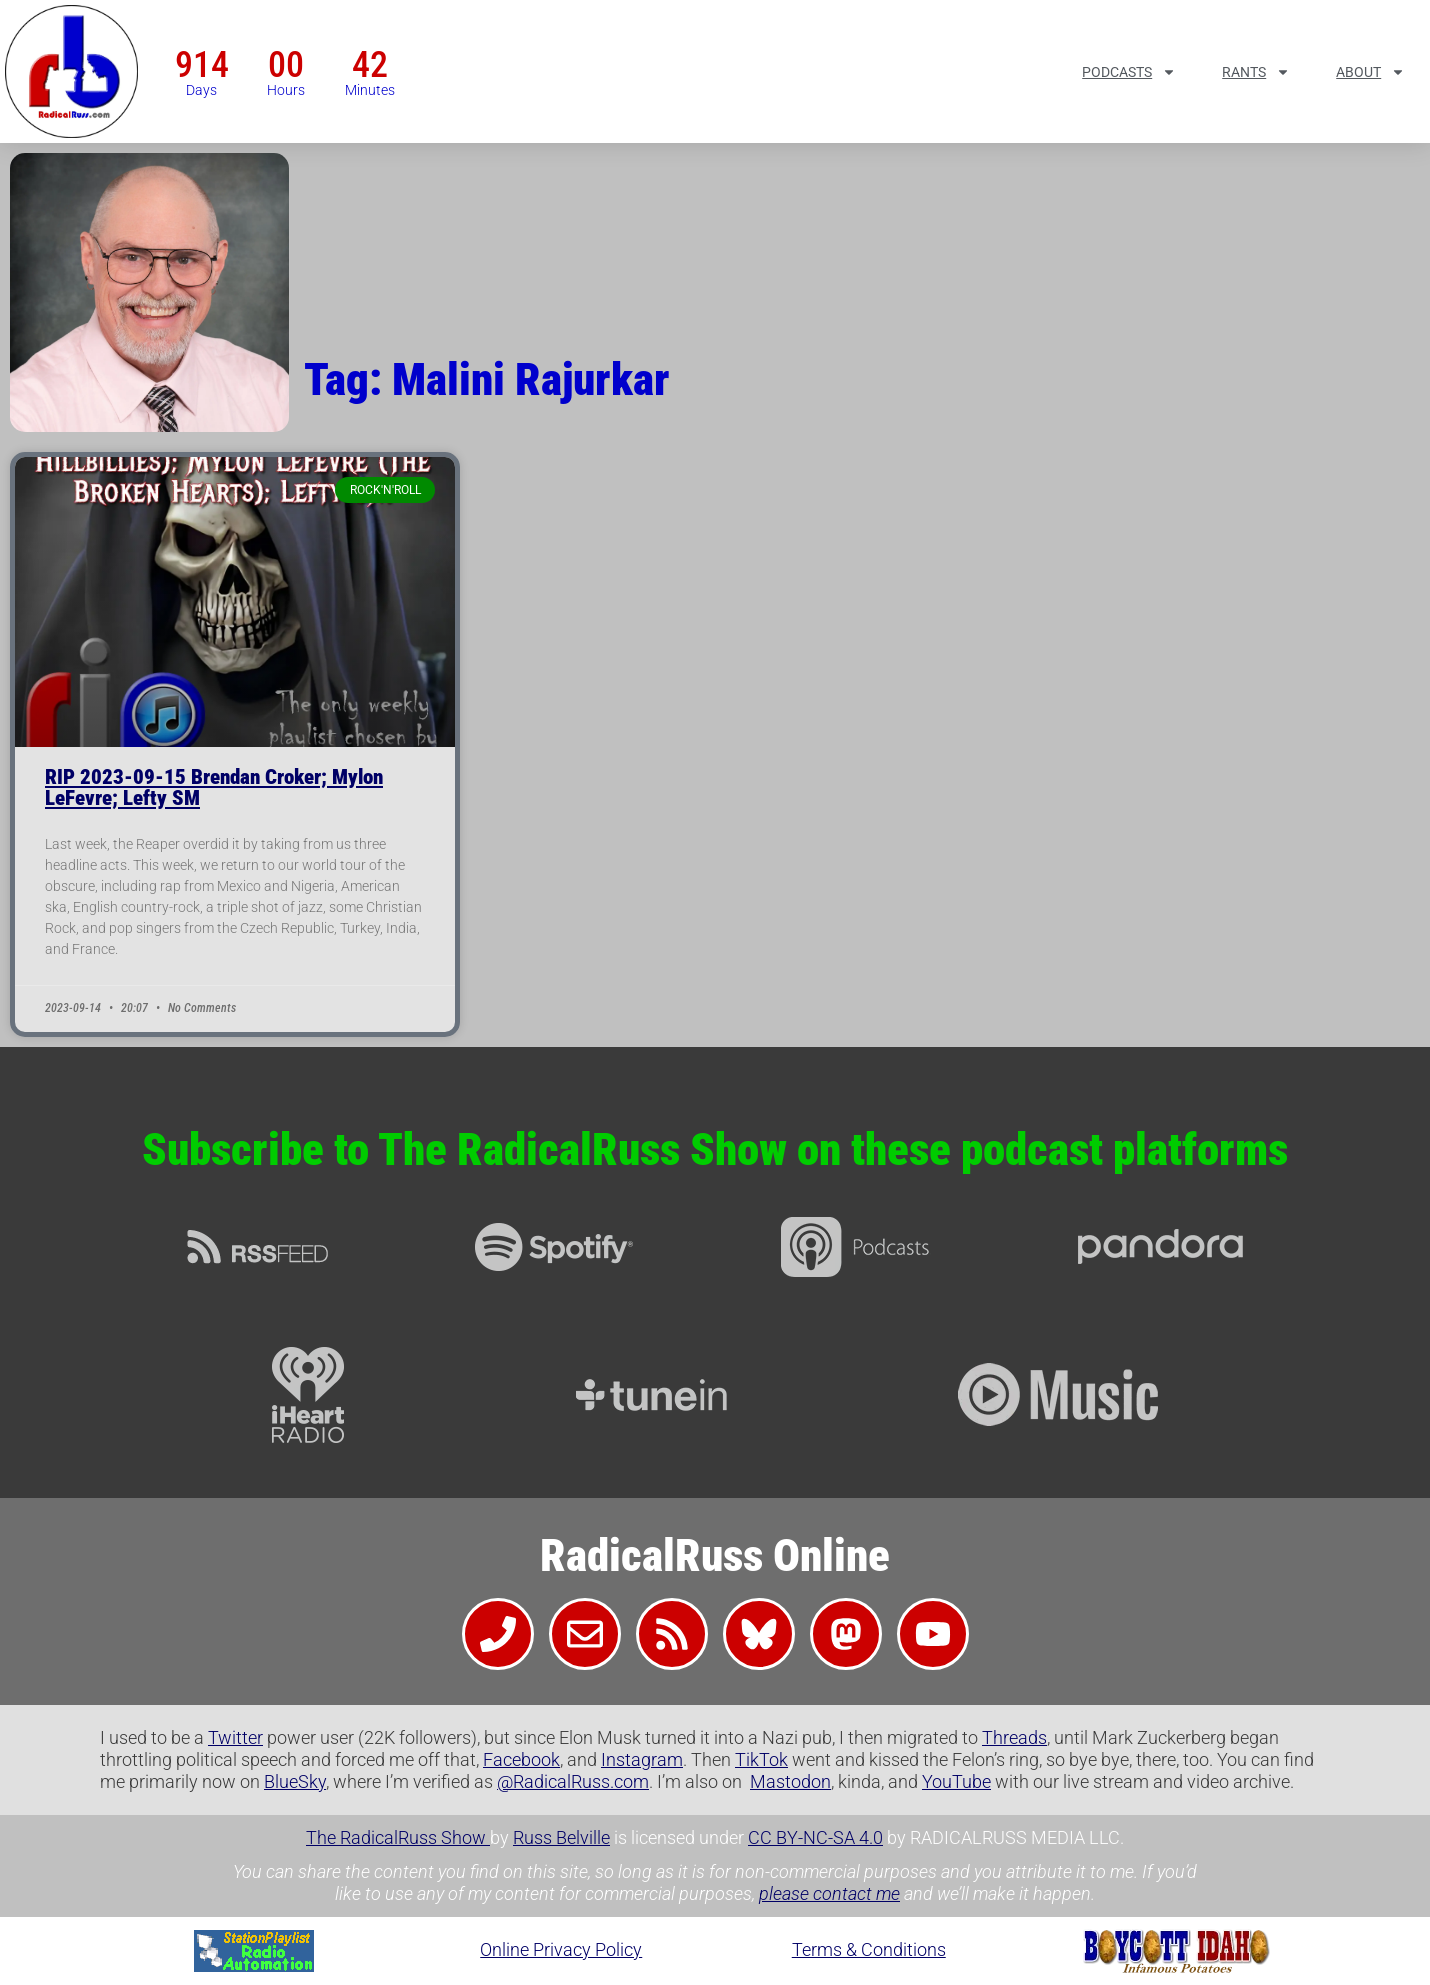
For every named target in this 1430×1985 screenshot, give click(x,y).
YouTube (956, 1781)
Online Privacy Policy (561, 1949)
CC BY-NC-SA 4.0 (815, 1837)
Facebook (521, 1759)
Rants (1256, 72)
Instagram (642, 1759)
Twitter (235, 1737)
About (1370, 72)
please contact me (829, 1893)
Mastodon (790, 1781)
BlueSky (295, 1781)
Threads (1014, 1737)
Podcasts (1129, 72)
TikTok (761, 1759)
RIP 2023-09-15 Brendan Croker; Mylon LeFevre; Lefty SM (214, 787)
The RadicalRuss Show (398, 1837)
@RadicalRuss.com (573, 1781)
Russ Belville (561, 1837)
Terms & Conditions (869, 1949)
